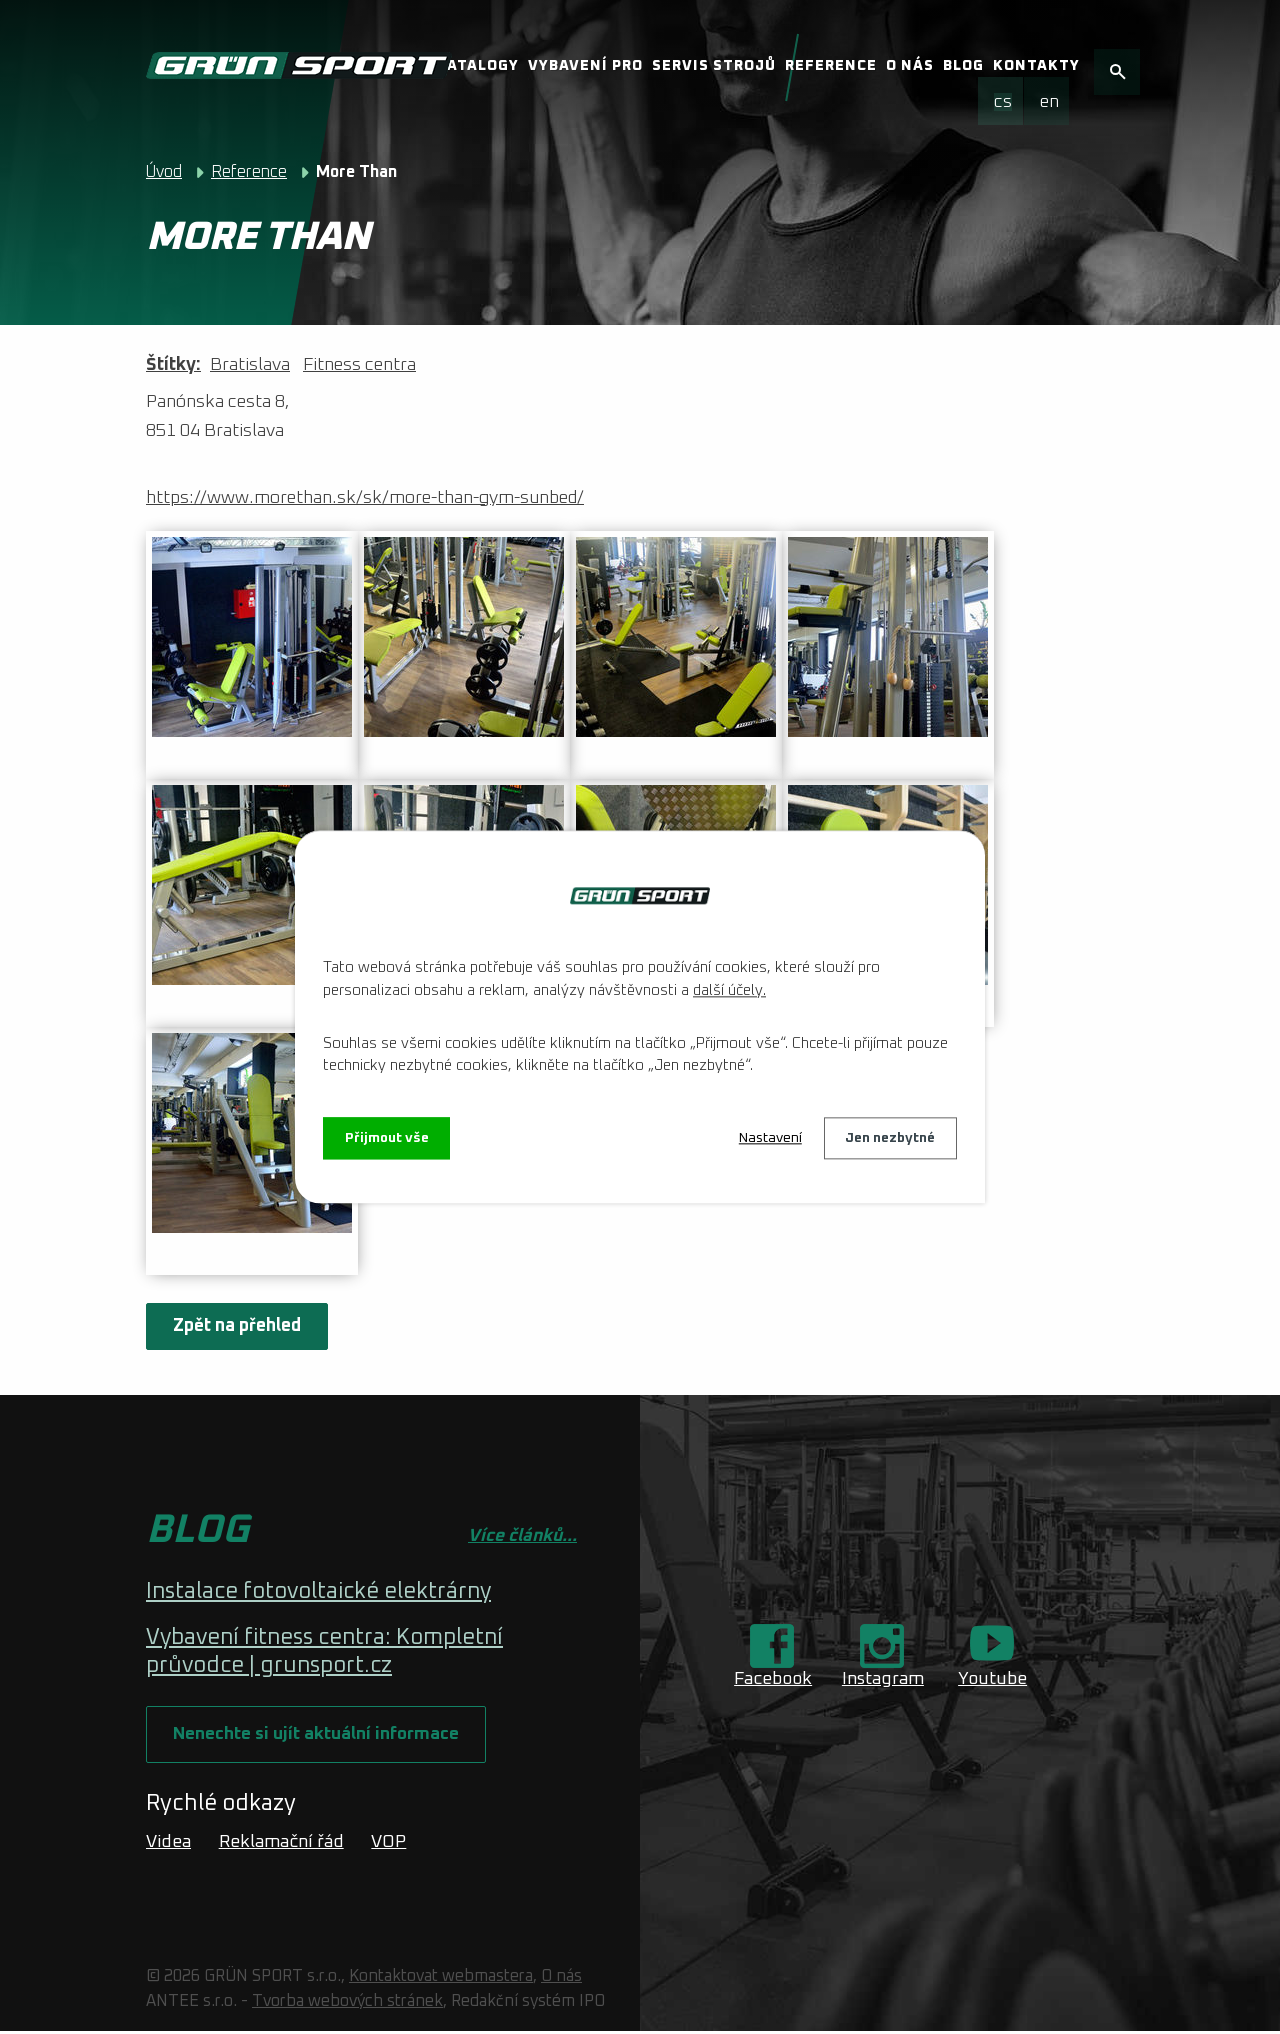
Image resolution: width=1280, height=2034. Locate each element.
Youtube (992, 1679)
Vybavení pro (585, 66)
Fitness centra (359, 365)
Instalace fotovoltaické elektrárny (318, 1592)
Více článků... (522, 1536)
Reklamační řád (281, 1844)
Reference (831, 66)
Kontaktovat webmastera (441, 1979)
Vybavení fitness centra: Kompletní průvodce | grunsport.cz (324, 1652)
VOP (388, 1844)
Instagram (883, 1679)
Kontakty (1036, 66)
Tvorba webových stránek (347, 2004)
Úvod (164, 172)
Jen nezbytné (890, 1138)
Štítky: (173, 365)
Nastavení (769, 1138)
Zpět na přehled (238, 1326)
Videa (168, 1844)
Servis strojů (714, 66)
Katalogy (477, 66)
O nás (910, 66)
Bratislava (250, 365)
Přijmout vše (387, 1138)
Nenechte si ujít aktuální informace (318, 1736)
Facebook (773, 1679)
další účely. (729, 990)
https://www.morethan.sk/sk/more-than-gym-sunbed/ (365, 498)
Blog (963, 66)
